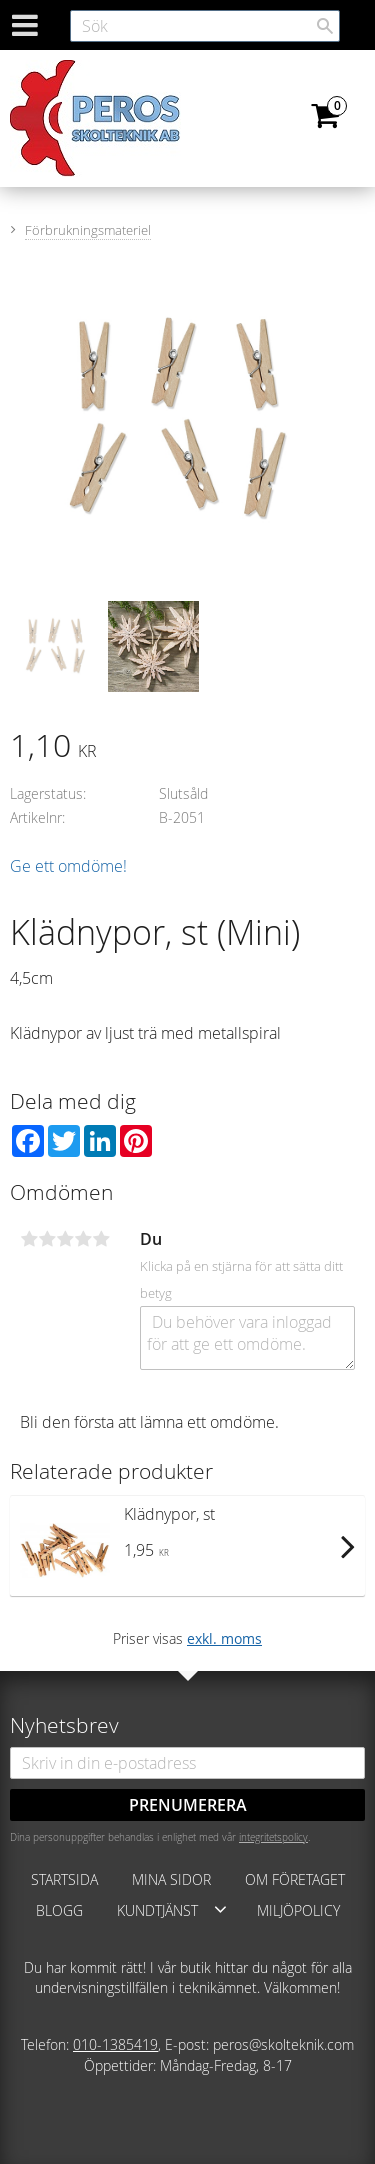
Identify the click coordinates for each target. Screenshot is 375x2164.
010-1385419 (115, 2044)
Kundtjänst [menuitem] (157, 1910)
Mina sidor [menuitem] (171, 1879)
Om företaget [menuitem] (295, 1879)
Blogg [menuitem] (59, 1910)
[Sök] (325, 26)
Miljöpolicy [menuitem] (298, 1910)
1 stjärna (29, 1239)
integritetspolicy (273, 1837)
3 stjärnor (65, 1239)
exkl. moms (224, 1638)
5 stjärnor (101, 1239)
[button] (220, 1909)
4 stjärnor (83, 1239)
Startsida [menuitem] (64, 1879)
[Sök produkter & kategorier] (205, 26)
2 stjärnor (47, 1239)
